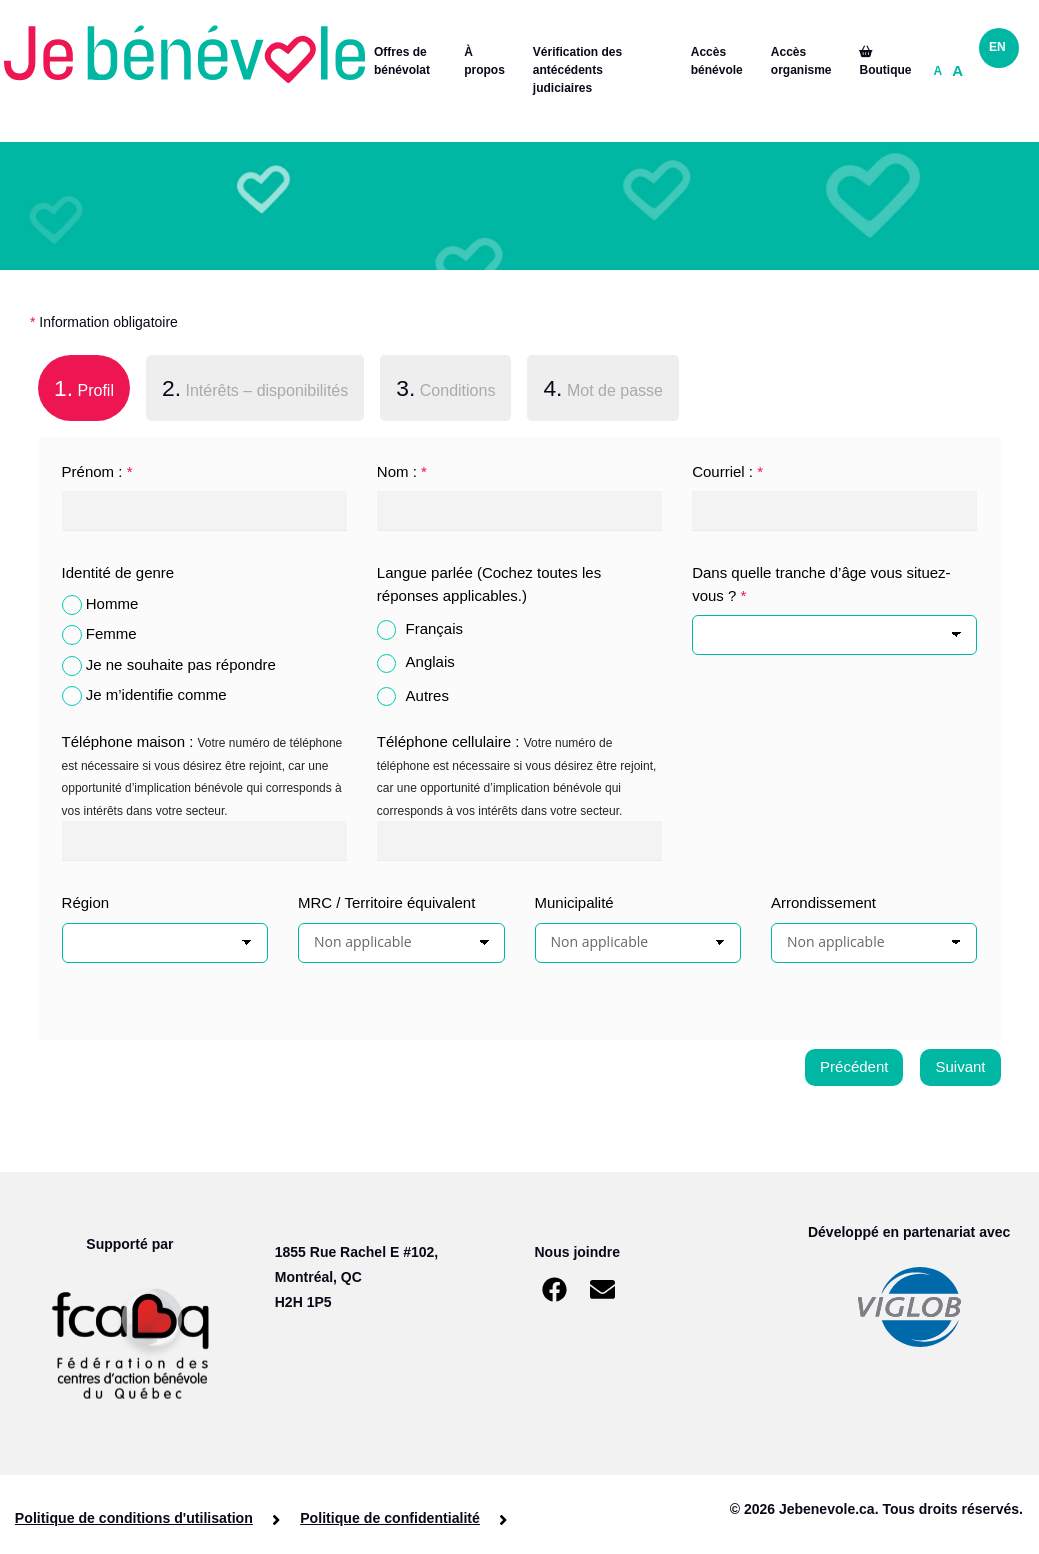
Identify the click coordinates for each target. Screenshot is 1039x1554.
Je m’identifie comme (156, 694)
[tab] (84, 392)
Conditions (445, 388)
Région (86, 902)
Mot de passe (603, 388)
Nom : (402, 471)
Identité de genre (118, 572)
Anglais (430, 661)
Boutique (885, 61)
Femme (111, 633)
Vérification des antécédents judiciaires (577, 70)
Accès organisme (801, 61)
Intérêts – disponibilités (255, 388)
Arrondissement (823, 902)
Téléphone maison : (128, 741)
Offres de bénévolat (402, 61)
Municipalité (574, 902)
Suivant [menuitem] (960, 1066)
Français (435, 628)
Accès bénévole (717, 61)
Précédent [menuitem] (854, 1066)
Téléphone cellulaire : (448, 741)
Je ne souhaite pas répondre (181, 664)
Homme (112, 603)
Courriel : (727, 471)
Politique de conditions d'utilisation (134, 1518)
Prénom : (97, 471)
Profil (76, 386)
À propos (484, 61)
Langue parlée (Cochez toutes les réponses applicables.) (489, 584)
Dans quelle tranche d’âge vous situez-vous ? (821, 584)
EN (997, 47)
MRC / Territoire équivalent (386, 902)
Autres (427, 695)
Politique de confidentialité (388, 1518)
